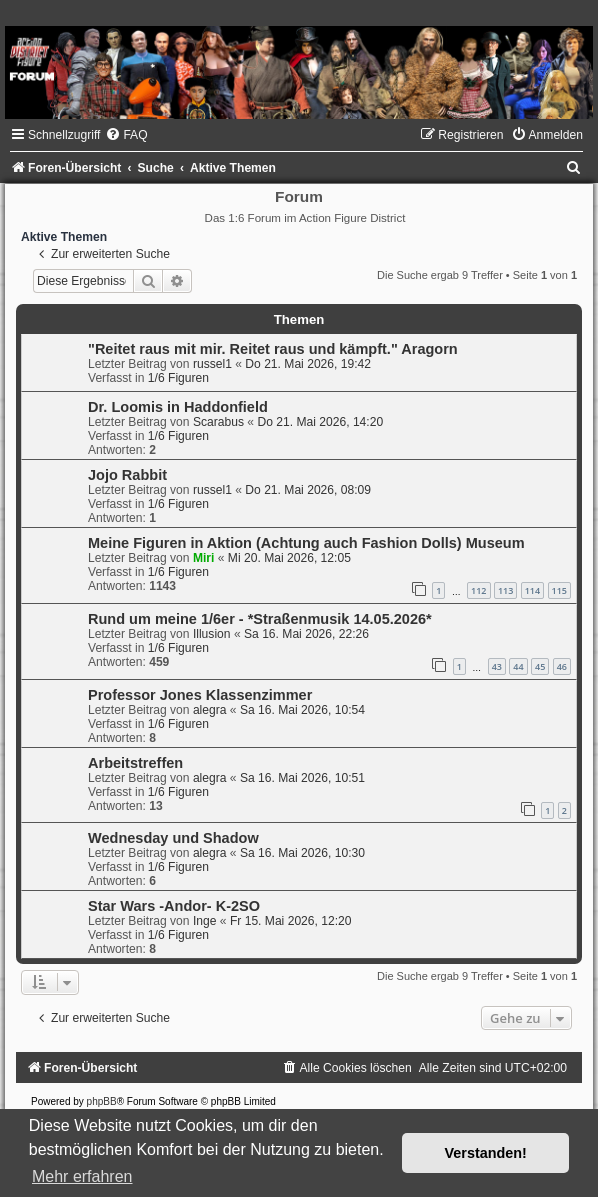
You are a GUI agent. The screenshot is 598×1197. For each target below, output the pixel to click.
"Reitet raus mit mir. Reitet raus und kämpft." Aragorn (273, 349)
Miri (204, 558)
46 (562, 666)
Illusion (212, 634)
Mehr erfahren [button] (82, 1176)
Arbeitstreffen (135, 763)
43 (497, 666)
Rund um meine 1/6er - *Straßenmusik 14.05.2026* (260, 619)
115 (559, 590)
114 (532, 590)
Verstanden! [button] (486, 1153)
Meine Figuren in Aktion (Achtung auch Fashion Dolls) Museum (306, 543)
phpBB (102, 1101)
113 (505, 590)
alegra (210, 710)
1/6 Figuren (178, 378)
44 (518, 666)
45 (540, 666)
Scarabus (218, 422)
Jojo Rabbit (127, 475)
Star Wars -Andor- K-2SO (174, 906)
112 (478, 590)
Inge (205, 921)
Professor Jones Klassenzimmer (200, 695)
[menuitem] (126, 135)
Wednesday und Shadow (173, 838)
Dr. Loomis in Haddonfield (178, 407)
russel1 (212, 364)
